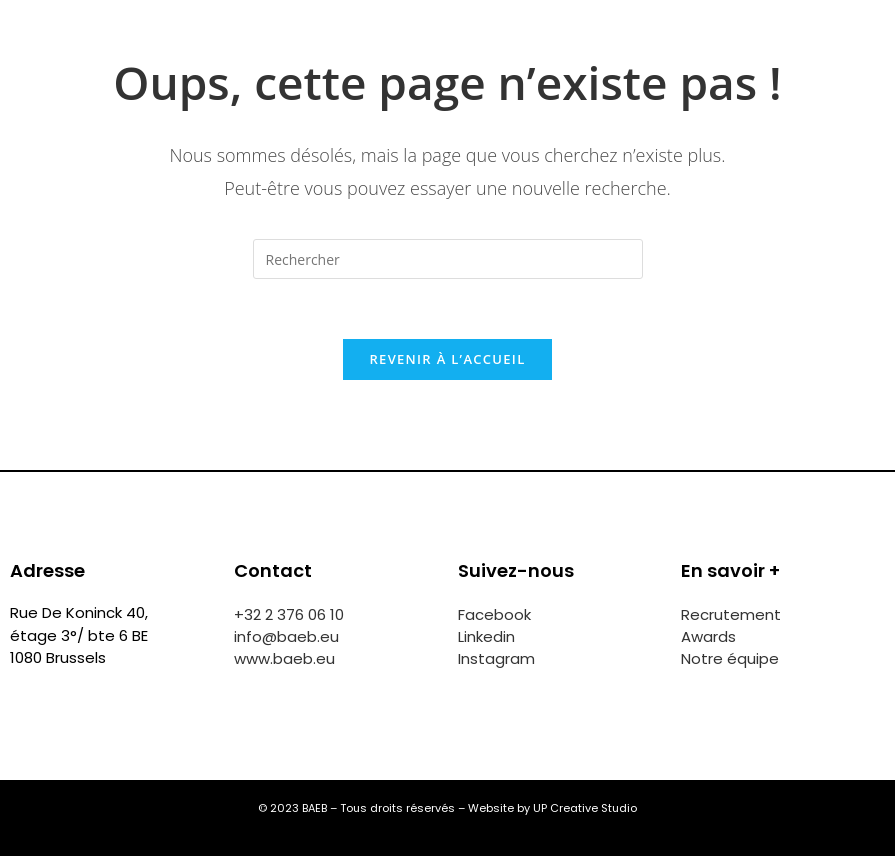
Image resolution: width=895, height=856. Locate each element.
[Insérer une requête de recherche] (448, 259)
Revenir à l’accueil (447, 359)
